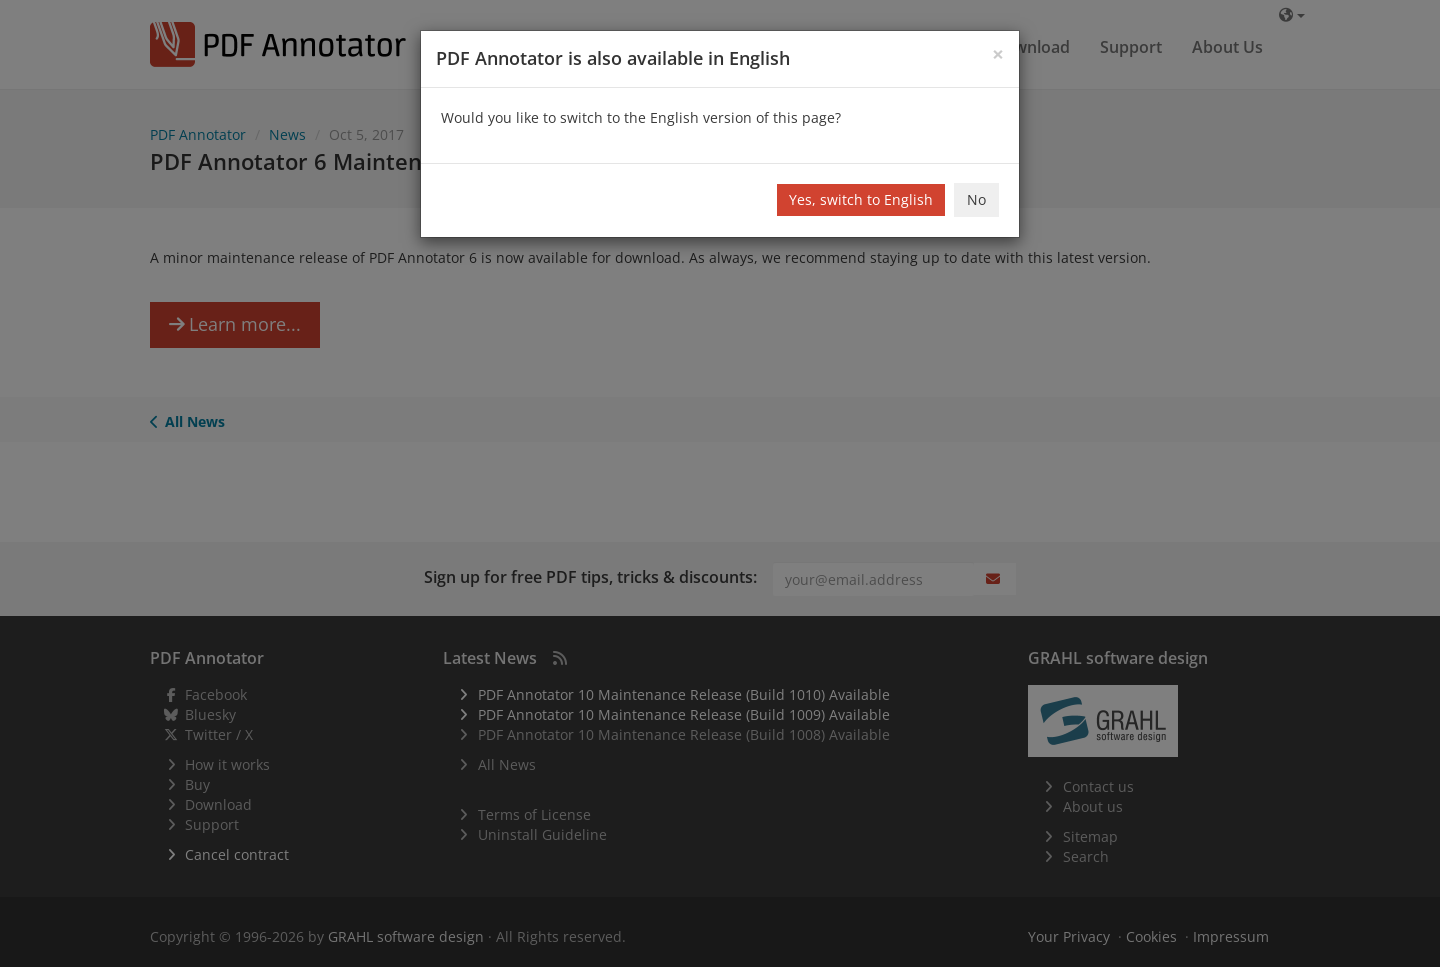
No (976, 199)
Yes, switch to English (861, 199)
